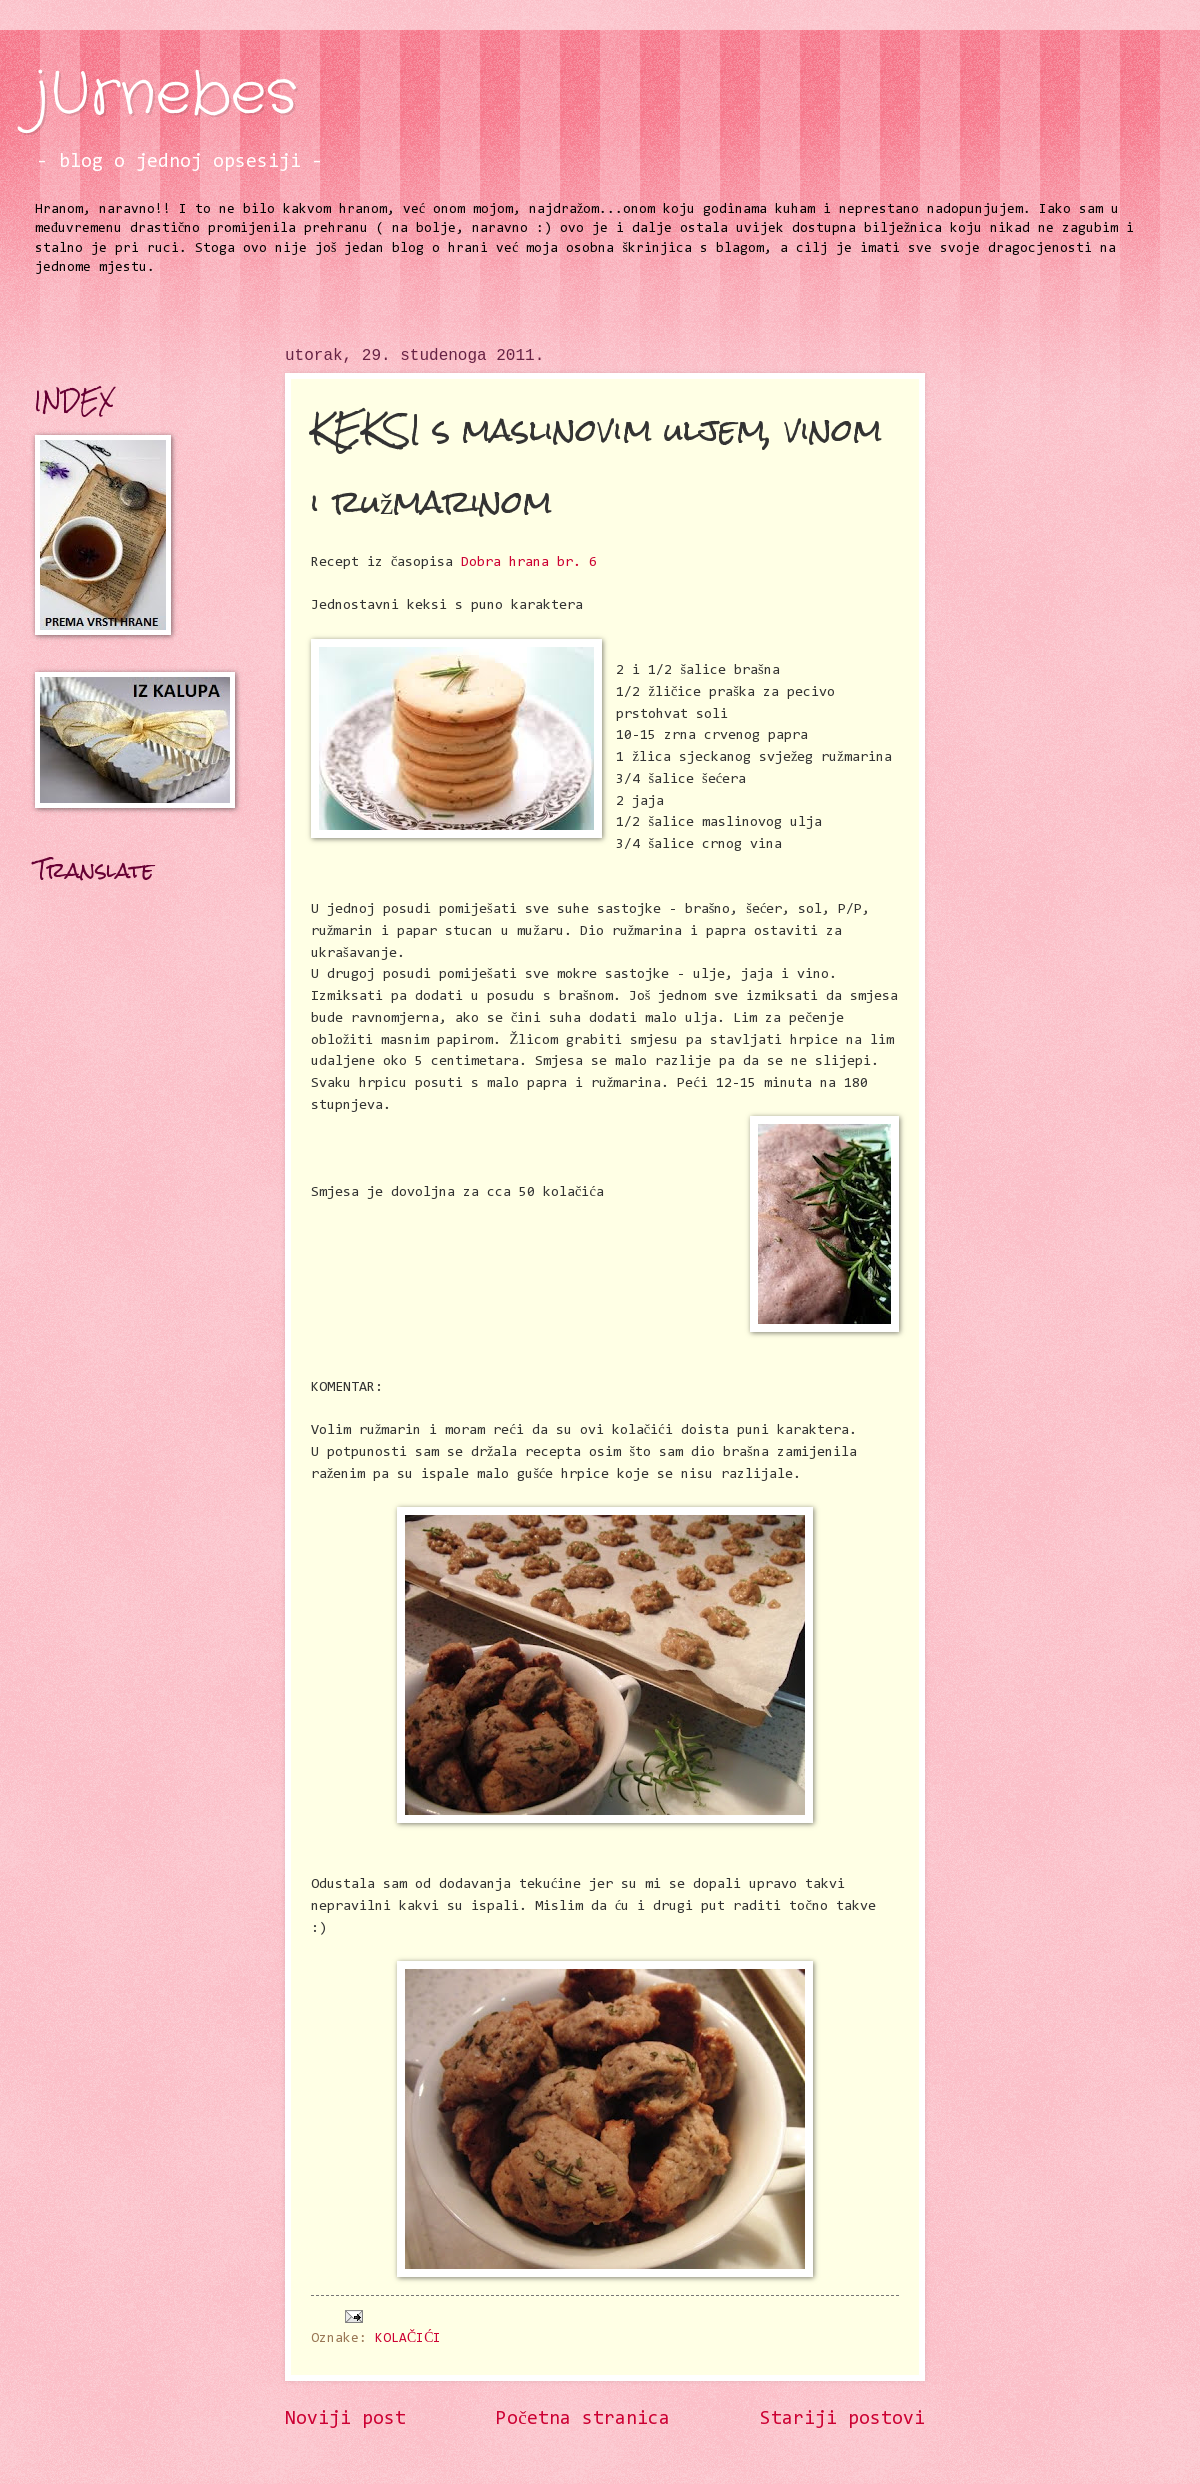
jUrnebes (166, 95)
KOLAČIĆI (408, 2339)
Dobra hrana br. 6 (529, 562)
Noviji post (345, 2419)
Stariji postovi (842, 2419)
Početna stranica (583, 2419)
